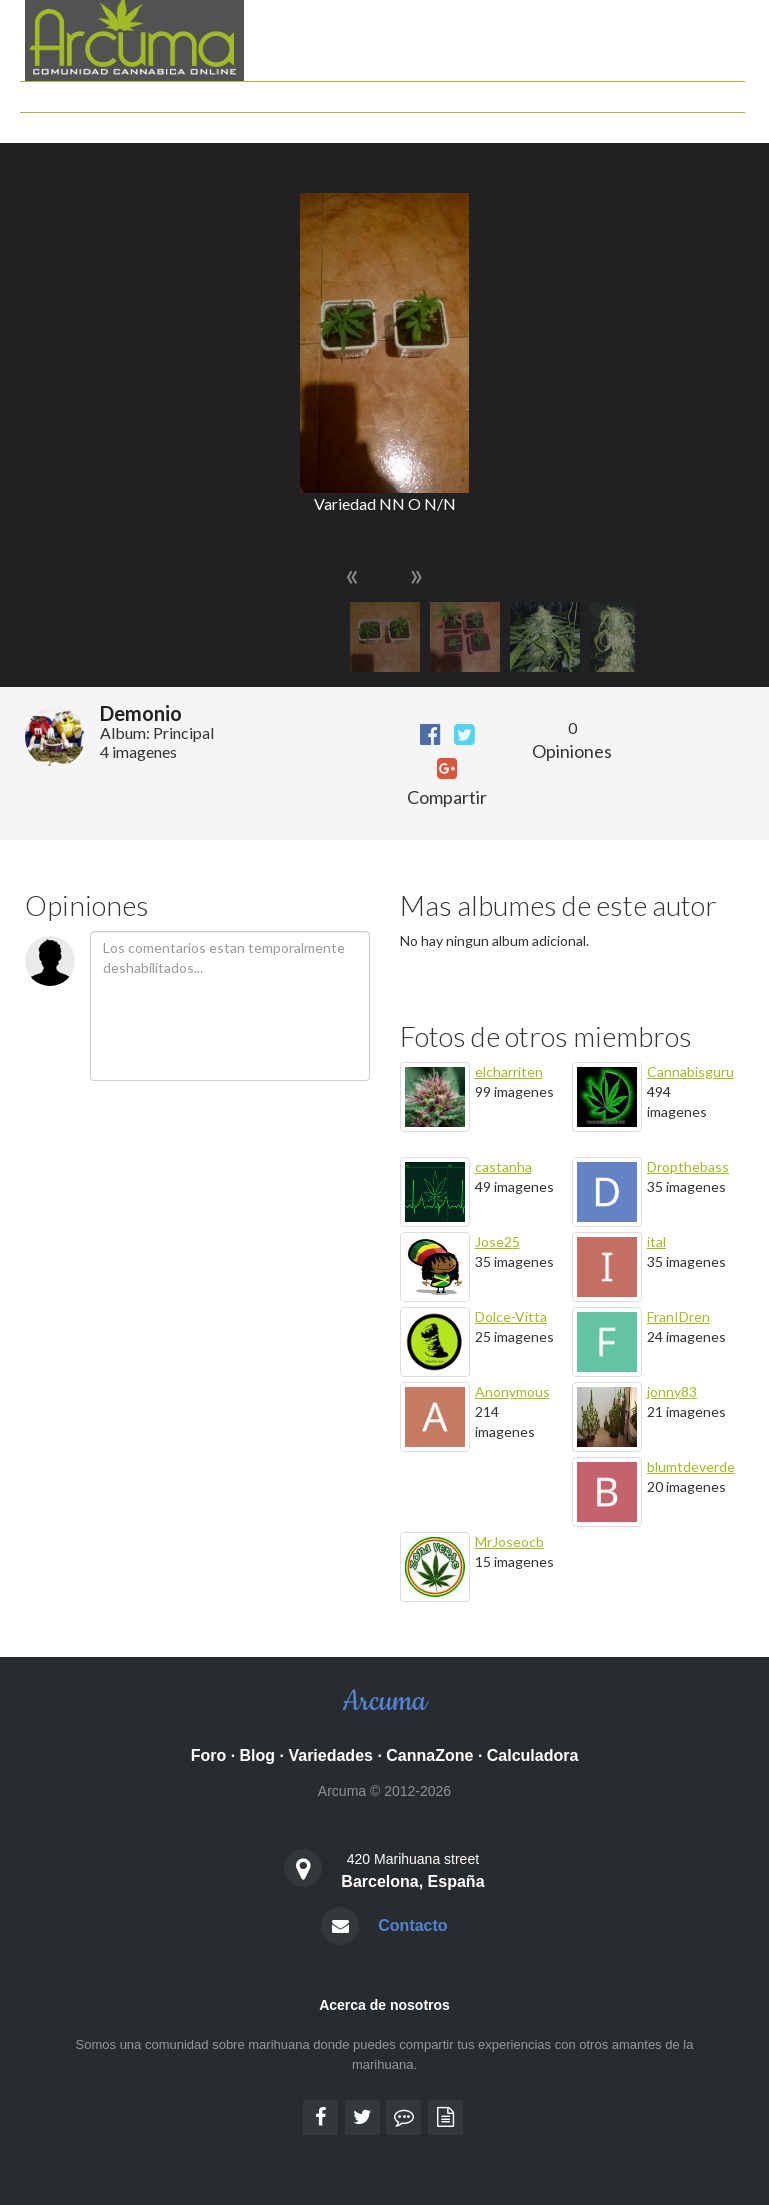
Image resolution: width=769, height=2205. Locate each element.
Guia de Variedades (416, 91)
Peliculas (518, 91)
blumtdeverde (691, 1466)
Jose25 (497, 1241)
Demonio (141, 713)
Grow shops (701, 91)
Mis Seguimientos (412, 122)
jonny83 (672, 1391)
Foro (133, 91)
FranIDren (678, 1316)
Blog (174, 91)
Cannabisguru (690, 1071)
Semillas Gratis (601, 122)
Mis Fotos (511, 122)
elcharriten (509, 1071)
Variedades (330, 1755)
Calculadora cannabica (271, 91)
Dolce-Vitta (511, 1316)
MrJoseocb (509, 1541)
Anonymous (512, 1391)
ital (656, 1241)
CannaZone (429, 1755)
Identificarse (700, 122)
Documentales (604, 91)
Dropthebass (688, 1166)
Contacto (412, 1925)
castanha (503, 1166)
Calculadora (533, 1755)
